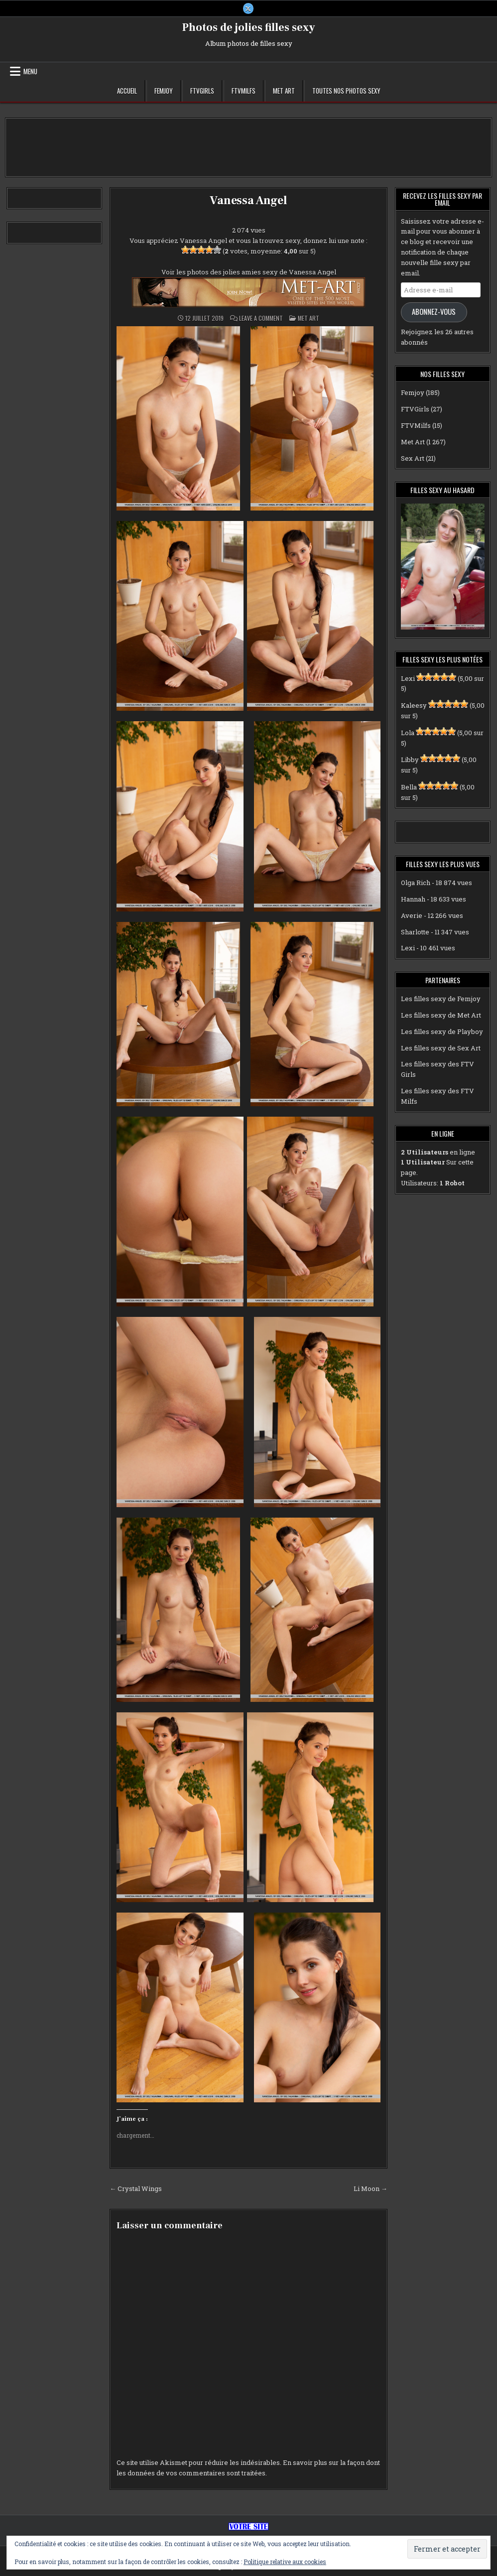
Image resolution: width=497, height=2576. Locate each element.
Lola (407, 732)
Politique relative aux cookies (285, 2562)
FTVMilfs (243, 91)
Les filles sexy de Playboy (442, 1031)
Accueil (127, 91)
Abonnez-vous (434, 312)
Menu (30, 71)
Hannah (413, 899)
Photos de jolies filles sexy (248, 27)
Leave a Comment (261, 318)
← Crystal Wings (136, 2188)
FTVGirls (202, 91)
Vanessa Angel (248, 200)
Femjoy (163, 91)
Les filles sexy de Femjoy (441, 998)
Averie (411, 915)
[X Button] (248, 8)
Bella (409, 786)
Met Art (284, 91)
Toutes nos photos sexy (346, 91)
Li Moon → (370, 2188)
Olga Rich (415, 882)
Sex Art (412, 458)
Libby (410, 760)
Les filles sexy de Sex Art (441, 1047)
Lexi (408, 678)
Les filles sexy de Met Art (441, 1015)
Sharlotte (415, 931)
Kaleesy (414, 705)
